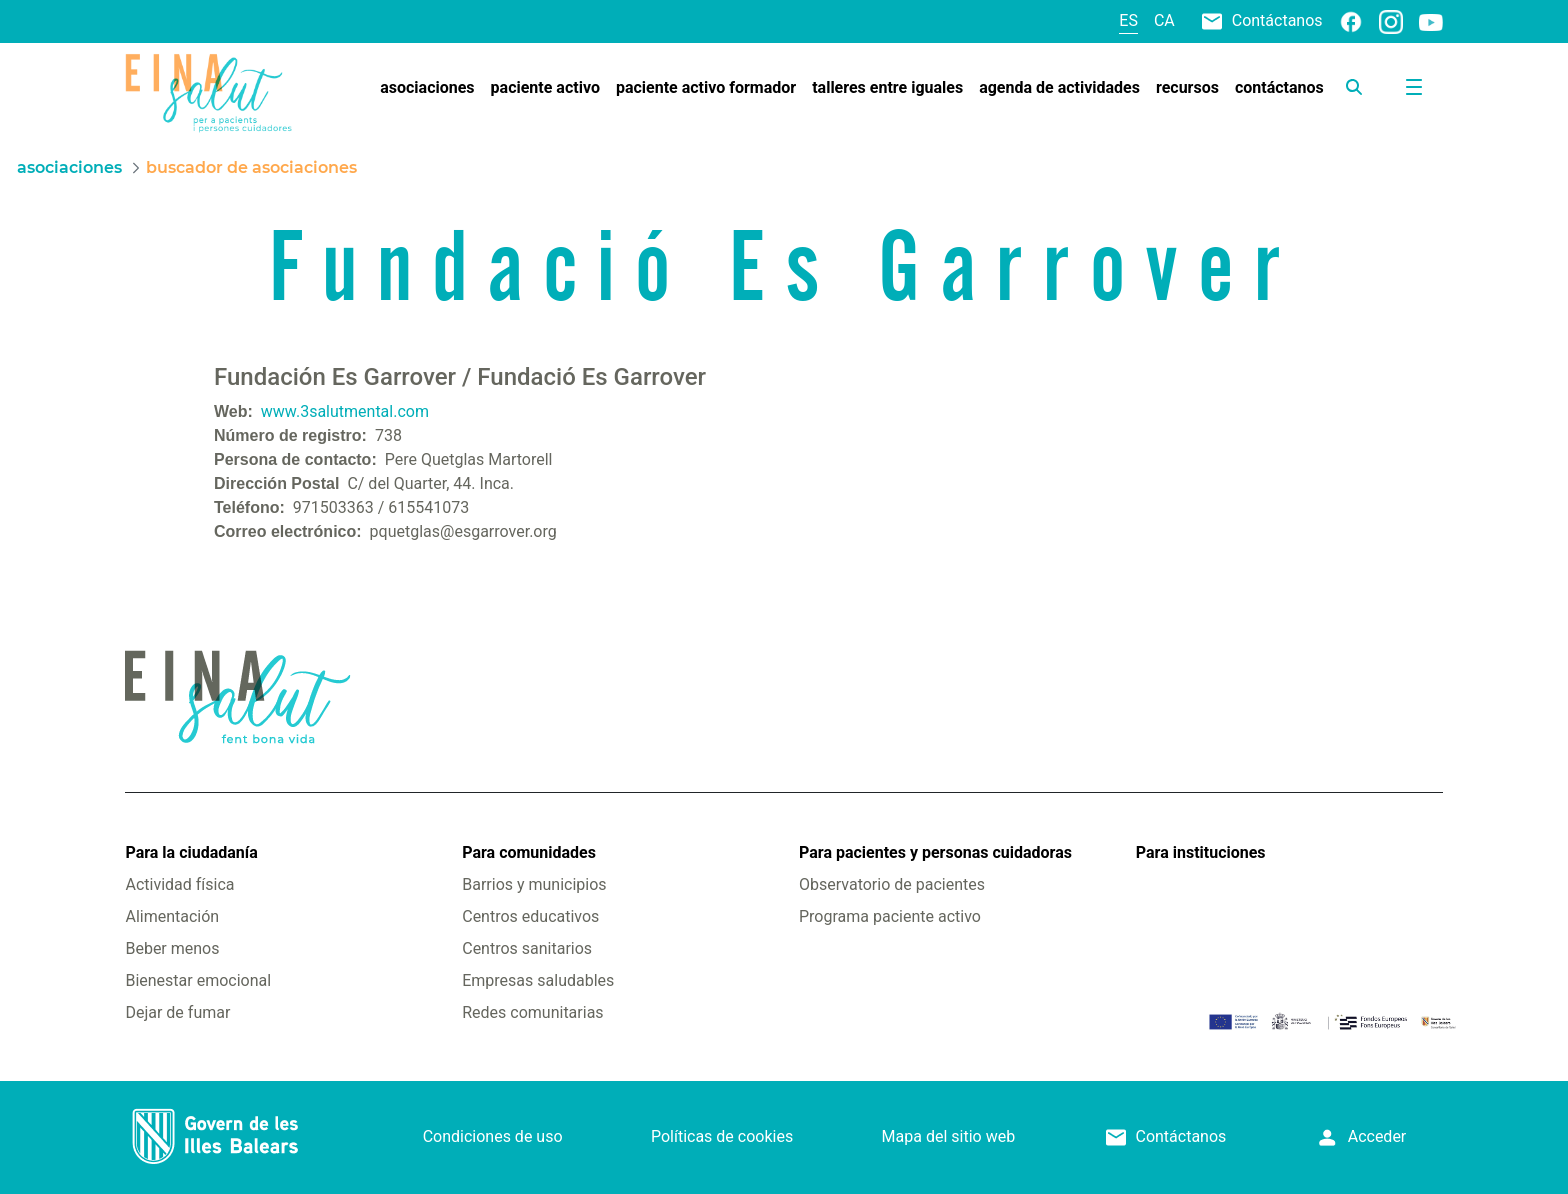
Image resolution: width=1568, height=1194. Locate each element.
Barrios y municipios (534, 884)
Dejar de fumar (177, 1012)
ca (1164, 20)
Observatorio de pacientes (892, 884)
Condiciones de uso (493, 1136)
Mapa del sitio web (949, 1136)
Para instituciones (1201, 852)
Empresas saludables (538, 980)
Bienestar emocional (198, 980)
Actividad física (179, 884)
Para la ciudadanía (191, 852)
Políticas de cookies (722, 1136)
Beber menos (172, 948)
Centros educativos (530, 916)
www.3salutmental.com (345, 411)
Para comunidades (529, 852)
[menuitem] (427, 88)
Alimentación (172, 916)
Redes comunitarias (532, 1012)
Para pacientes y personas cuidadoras (935, 852)
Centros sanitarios (527, 948)
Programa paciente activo (890, 916)
